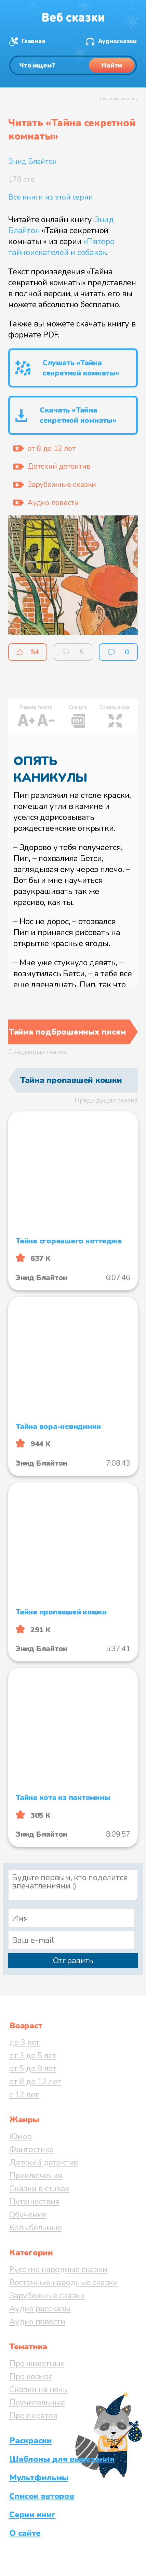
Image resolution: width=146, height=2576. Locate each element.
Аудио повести (37, 2321)
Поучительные (37, 2402)
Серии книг (32, 2514)
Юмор (20, 2136)
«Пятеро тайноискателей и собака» (61, 247)
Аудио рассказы (40, 2308)
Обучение (27, 2214)
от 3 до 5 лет (32, 2055)
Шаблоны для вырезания (62, 2459)
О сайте (24, 2533)
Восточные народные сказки (63, 2282)
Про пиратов (33, 2415)
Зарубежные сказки (47, 2295)
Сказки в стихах (39, 2188)
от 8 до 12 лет (35, 2081)
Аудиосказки (117, 41)
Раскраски (30, 2440)
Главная (33, 41)
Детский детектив (43, 2162)
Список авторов (41, 2496)
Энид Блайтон (32, 161)
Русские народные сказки (58, 2269)
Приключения (35, 2175)
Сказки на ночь (38, 2389)
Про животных (36, 2363)
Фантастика (31, 2149)
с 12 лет (24, 2094)
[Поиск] (73, 65)
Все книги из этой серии (50, 197)
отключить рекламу (118, 99)
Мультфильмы (38, 2477)
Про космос (30, 2376)
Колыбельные (35, 2227)
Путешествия (34, 2201)
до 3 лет (24, 2042)
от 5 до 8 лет (32, 2068)
